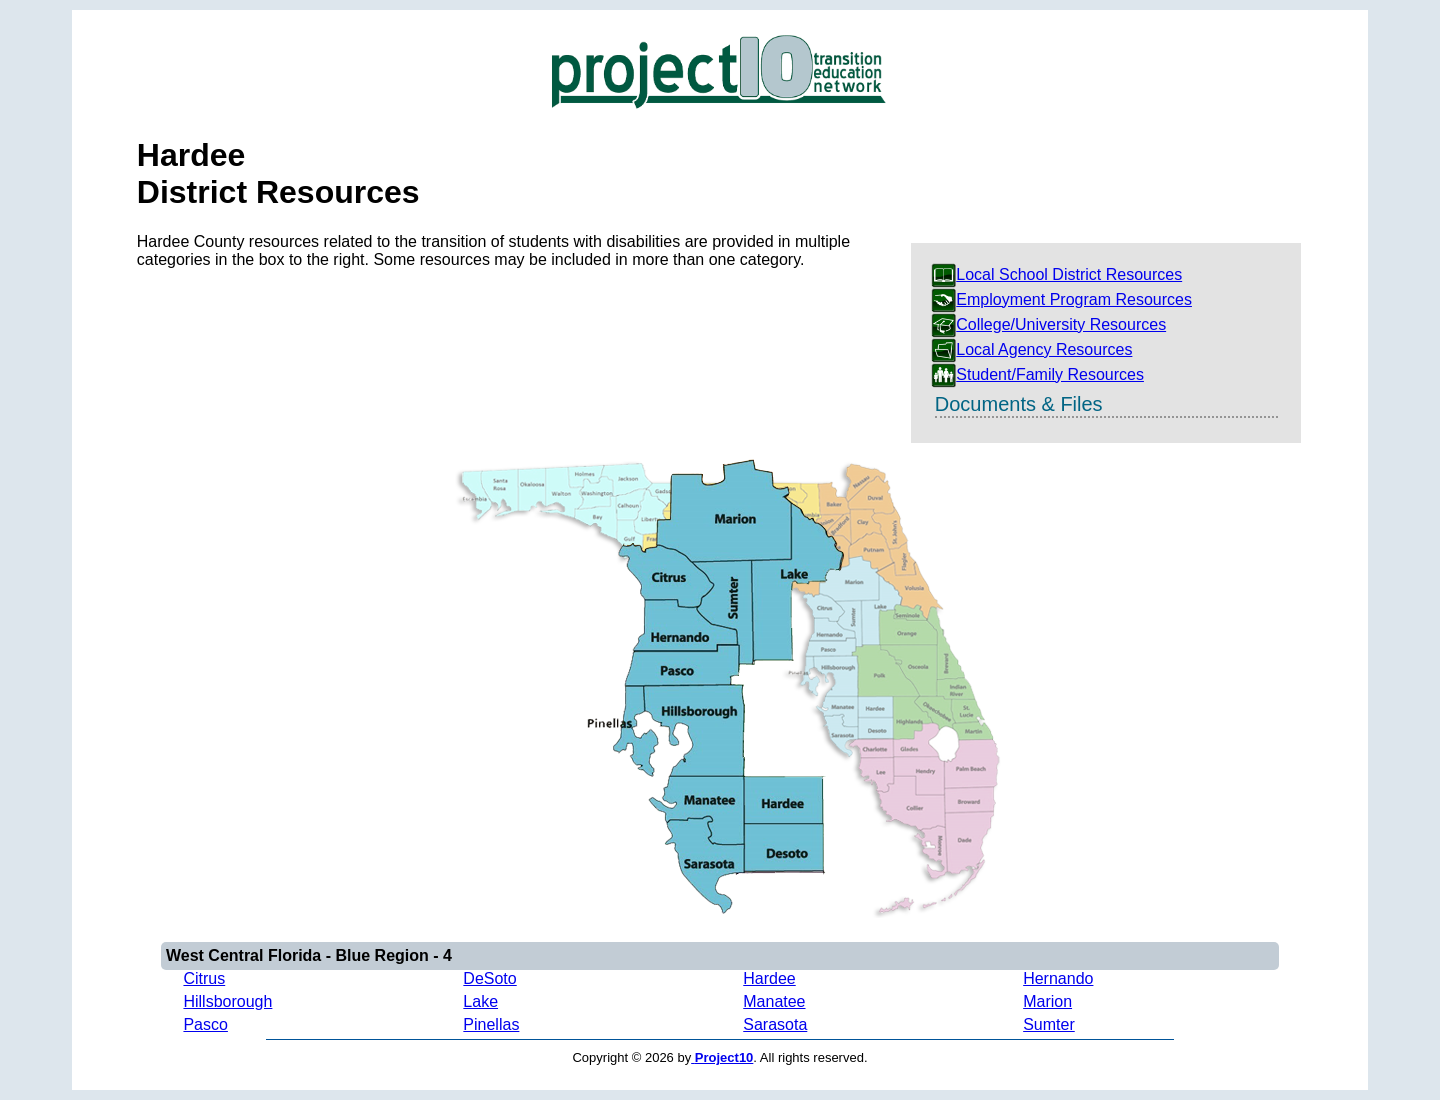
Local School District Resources (1056, 274)
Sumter (1049, 1024)
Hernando (1058, 978)
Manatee (774, 1001)
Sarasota (775, 1024)
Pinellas (491, 1024)
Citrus (204, 978)
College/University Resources (1048, 324)
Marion (1047, 1001)
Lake (480, 1001)
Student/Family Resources (1037, 374)
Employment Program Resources (1061, 299)
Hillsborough (227, 1001)
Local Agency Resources (1031, 349)
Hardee (769, 978)
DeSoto (489, 978)
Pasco (205, 1024)
